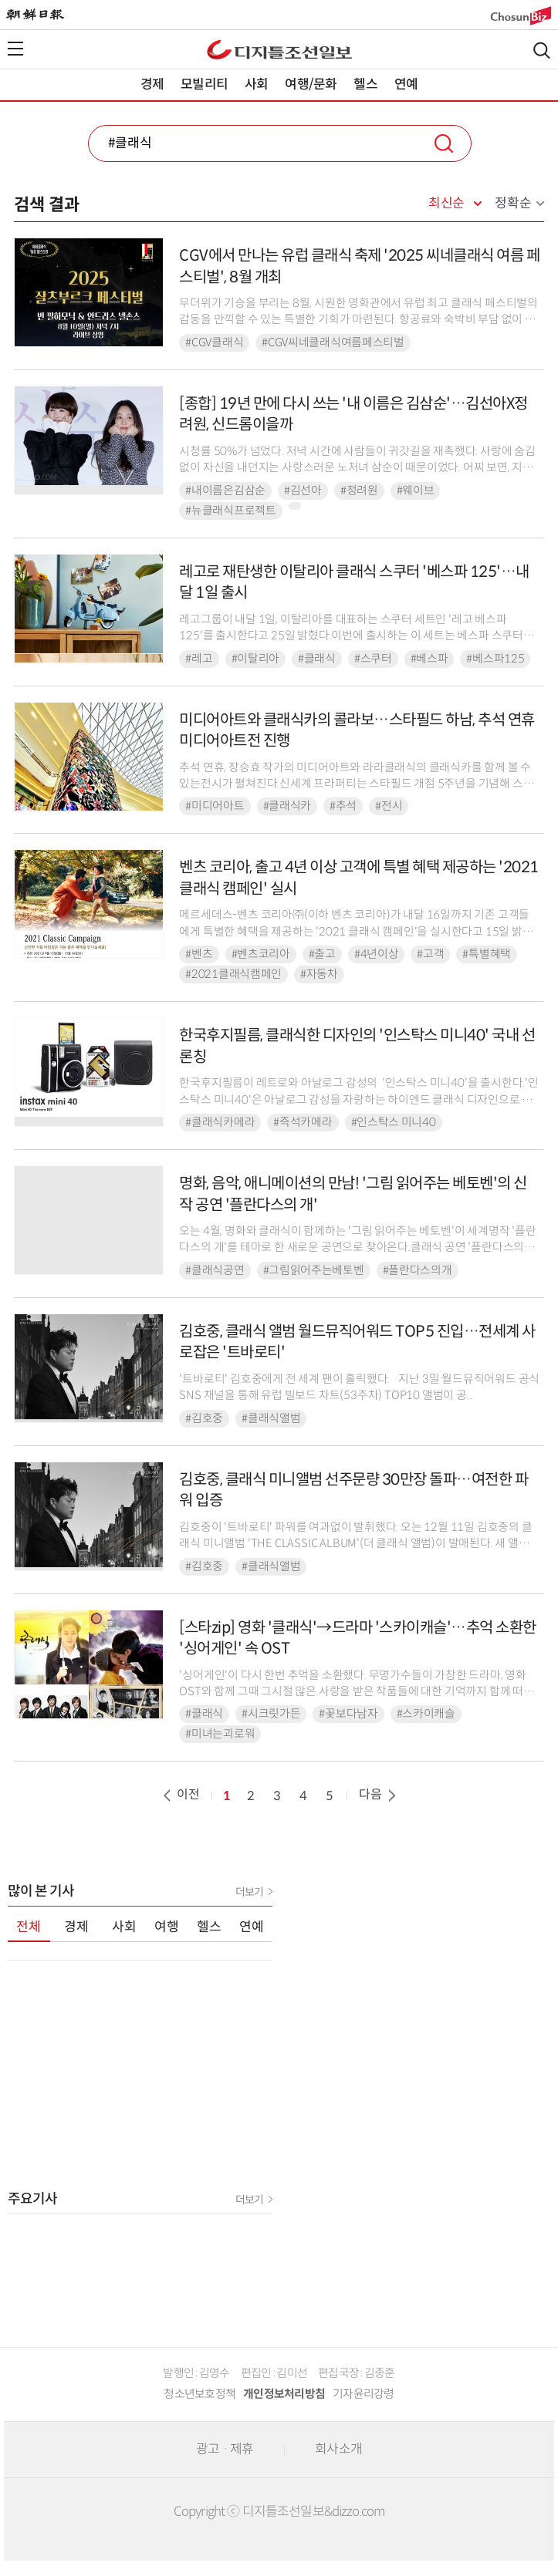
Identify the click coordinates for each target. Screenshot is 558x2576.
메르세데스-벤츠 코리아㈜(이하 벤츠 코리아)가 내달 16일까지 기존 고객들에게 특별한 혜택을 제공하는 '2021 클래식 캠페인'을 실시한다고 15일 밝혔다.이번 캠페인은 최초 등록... (356, 931)
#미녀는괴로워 (220, 1734)
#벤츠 (198, 954)
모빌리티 (204, 84)
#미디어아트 (214, 806)
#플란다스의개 (417, 1270)
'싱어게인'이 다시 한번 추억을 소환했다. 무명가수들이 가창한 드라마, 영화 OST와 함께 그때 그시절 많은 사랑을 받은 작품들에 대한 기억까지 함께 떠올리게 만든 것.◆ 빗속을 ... (356, 1691)
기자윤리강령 (363, 2394)
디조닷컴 (279, 49)
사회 (256, 84)
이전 (180, 1794)
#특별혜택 (486, 954)
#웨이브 (416, 490)
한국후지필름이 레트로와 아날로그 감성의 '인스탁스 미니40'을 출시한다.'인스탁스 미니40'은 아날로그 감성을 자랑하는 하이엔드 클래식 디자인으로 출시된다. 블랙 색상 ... (358, 1099)
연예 (406, 84)
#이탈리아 (256, 659)
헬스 (365, 84)
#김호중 (204, 1418)
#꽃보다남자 (348, 1714)
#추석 (343, 806)
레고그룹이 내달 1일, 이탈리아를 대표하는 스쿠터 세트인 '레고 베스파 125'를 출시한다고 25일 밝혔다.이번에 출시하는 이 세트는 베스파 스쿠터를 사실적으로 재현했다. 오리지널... (356, 635)
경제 (152, 84)
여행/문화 (310, 84)
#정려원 (359, 490)
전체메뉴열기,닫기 (15, 49)
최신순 (446, 204)
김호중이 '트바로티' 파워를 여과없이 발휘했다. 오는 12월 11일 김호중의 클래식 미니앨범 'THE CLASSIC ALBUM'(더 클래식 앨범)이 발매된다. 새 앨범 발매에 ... (355, 1543)
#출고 (322, 954)
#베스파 (429, 659)
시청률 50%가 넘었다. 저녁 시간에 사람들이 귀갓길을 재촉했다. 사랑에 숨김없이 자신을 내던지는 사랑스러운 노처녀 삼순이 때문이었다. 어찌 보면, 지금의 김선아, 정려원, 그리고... (357, 467)
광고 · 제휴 (224, 2449)
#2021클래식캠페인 (233, 974)
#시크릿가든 (271, 1714)
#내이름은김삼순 (225, 490)
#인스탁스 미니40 (393, 1122)
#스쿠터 (373, 659)
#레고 (198, 659)
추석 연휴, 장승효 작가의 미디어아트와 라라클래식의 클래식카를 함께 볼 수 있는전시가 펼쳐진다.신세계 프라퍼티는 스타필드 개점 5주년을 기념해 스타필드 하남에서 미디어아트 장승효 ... (356, 784)
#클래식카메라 (220, 1122)
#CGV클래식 (214, 342)
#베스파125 (495, 659)
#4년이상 (376, 954)
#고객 (430, 954)
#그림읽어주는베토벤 (313, 1270)
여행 (166, 1927)
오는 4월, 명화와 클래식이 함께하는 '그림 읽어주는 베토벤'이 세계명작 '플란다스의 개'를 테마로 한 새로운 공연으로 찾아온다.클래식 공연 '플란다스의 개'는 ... (357, 1247)
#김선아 (303, 490)
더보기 (249, 1891)
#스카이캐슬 (426, 1714)
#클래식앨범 (271, 1418)
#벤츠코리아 (261, 954)
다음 (379, 1794)
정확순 (513, 203)
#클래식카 (287, 806)
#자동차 (319, 974)
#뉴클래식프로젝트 (230, 511)
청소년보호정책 (199, 2394)
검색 (541, 50)
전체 (28, 1927)
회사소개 (338, 2449)
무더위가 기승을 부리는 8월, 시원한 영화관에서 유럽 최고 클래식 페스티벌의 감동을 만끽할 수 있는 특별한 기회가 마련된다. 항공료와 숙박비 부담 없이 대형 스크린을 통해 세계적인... (358, 319)
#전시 (388, 806)
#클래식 (317, 659)
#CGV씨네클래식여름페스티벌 (333, 342)
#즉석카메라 (302, 1122)
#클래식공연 (214, 1270)
